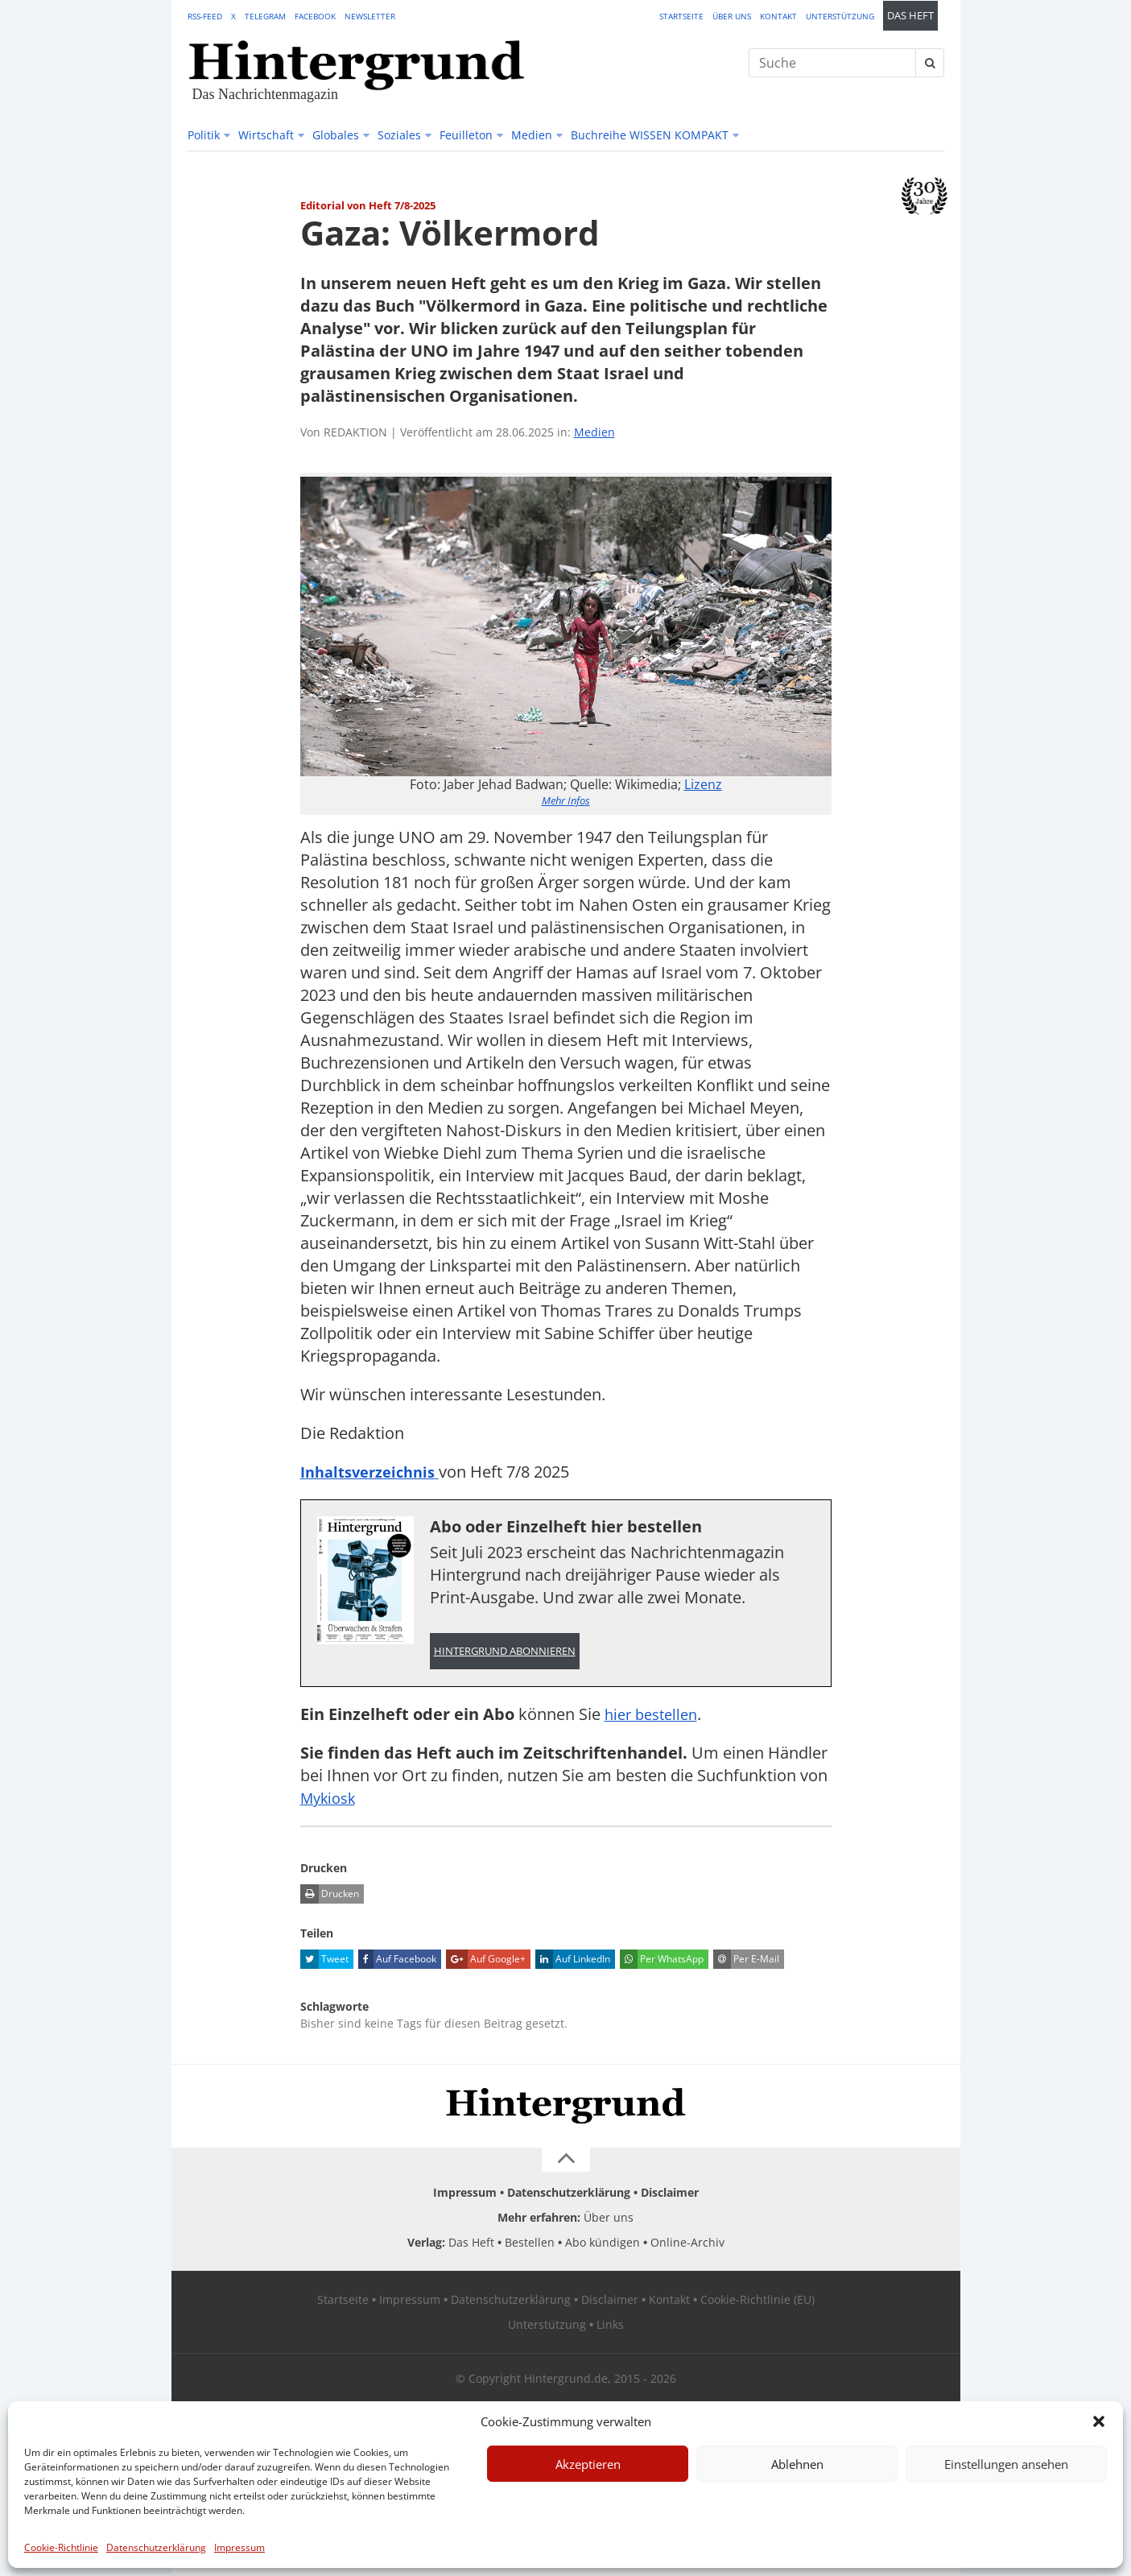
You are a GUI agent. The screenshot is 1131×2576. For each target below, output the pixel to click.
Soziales (399, 135)
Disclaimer (670, 2194)
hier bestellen (655, 1716)
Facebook (315, 16)
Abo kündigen (602, 2244)
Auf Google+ (486, 1961)
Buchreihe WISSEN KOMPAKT (650, 135)
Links (610, 2326)
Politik (204, 135)
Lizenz (703, 784)
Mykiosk (331, 1800)
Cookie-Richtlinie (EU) (757, 2301)
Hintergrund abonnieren (505, 1652)
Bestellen (530, 2244)
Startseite (681, 16)
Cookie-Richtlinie (61, 2547)
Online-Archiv (687, 2244)
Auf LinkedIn (572, 1961)
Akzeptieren (588, 2464)
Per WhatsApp (662, 1961)
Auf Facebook (397, 1961)
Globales (335, 135)
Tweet (324, 1961)
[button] (1099, 2421)
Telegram (265, 16)
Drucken (329, 1896)
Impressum (239, 2547)
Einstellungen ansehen (1006, 2464)
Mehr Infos (566, 800)
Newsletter (370, 16)
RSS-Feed (205, 16)
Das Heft (910, 16)
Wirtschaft (266, 135)
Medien (531, 135)
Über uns (731, 16)
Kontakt (778, 16)
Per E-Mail (746, 1961)
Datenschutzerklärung (156, 2547)
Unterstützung (840, 16)
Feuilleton (466, 135)
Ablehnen (797, 2464)
